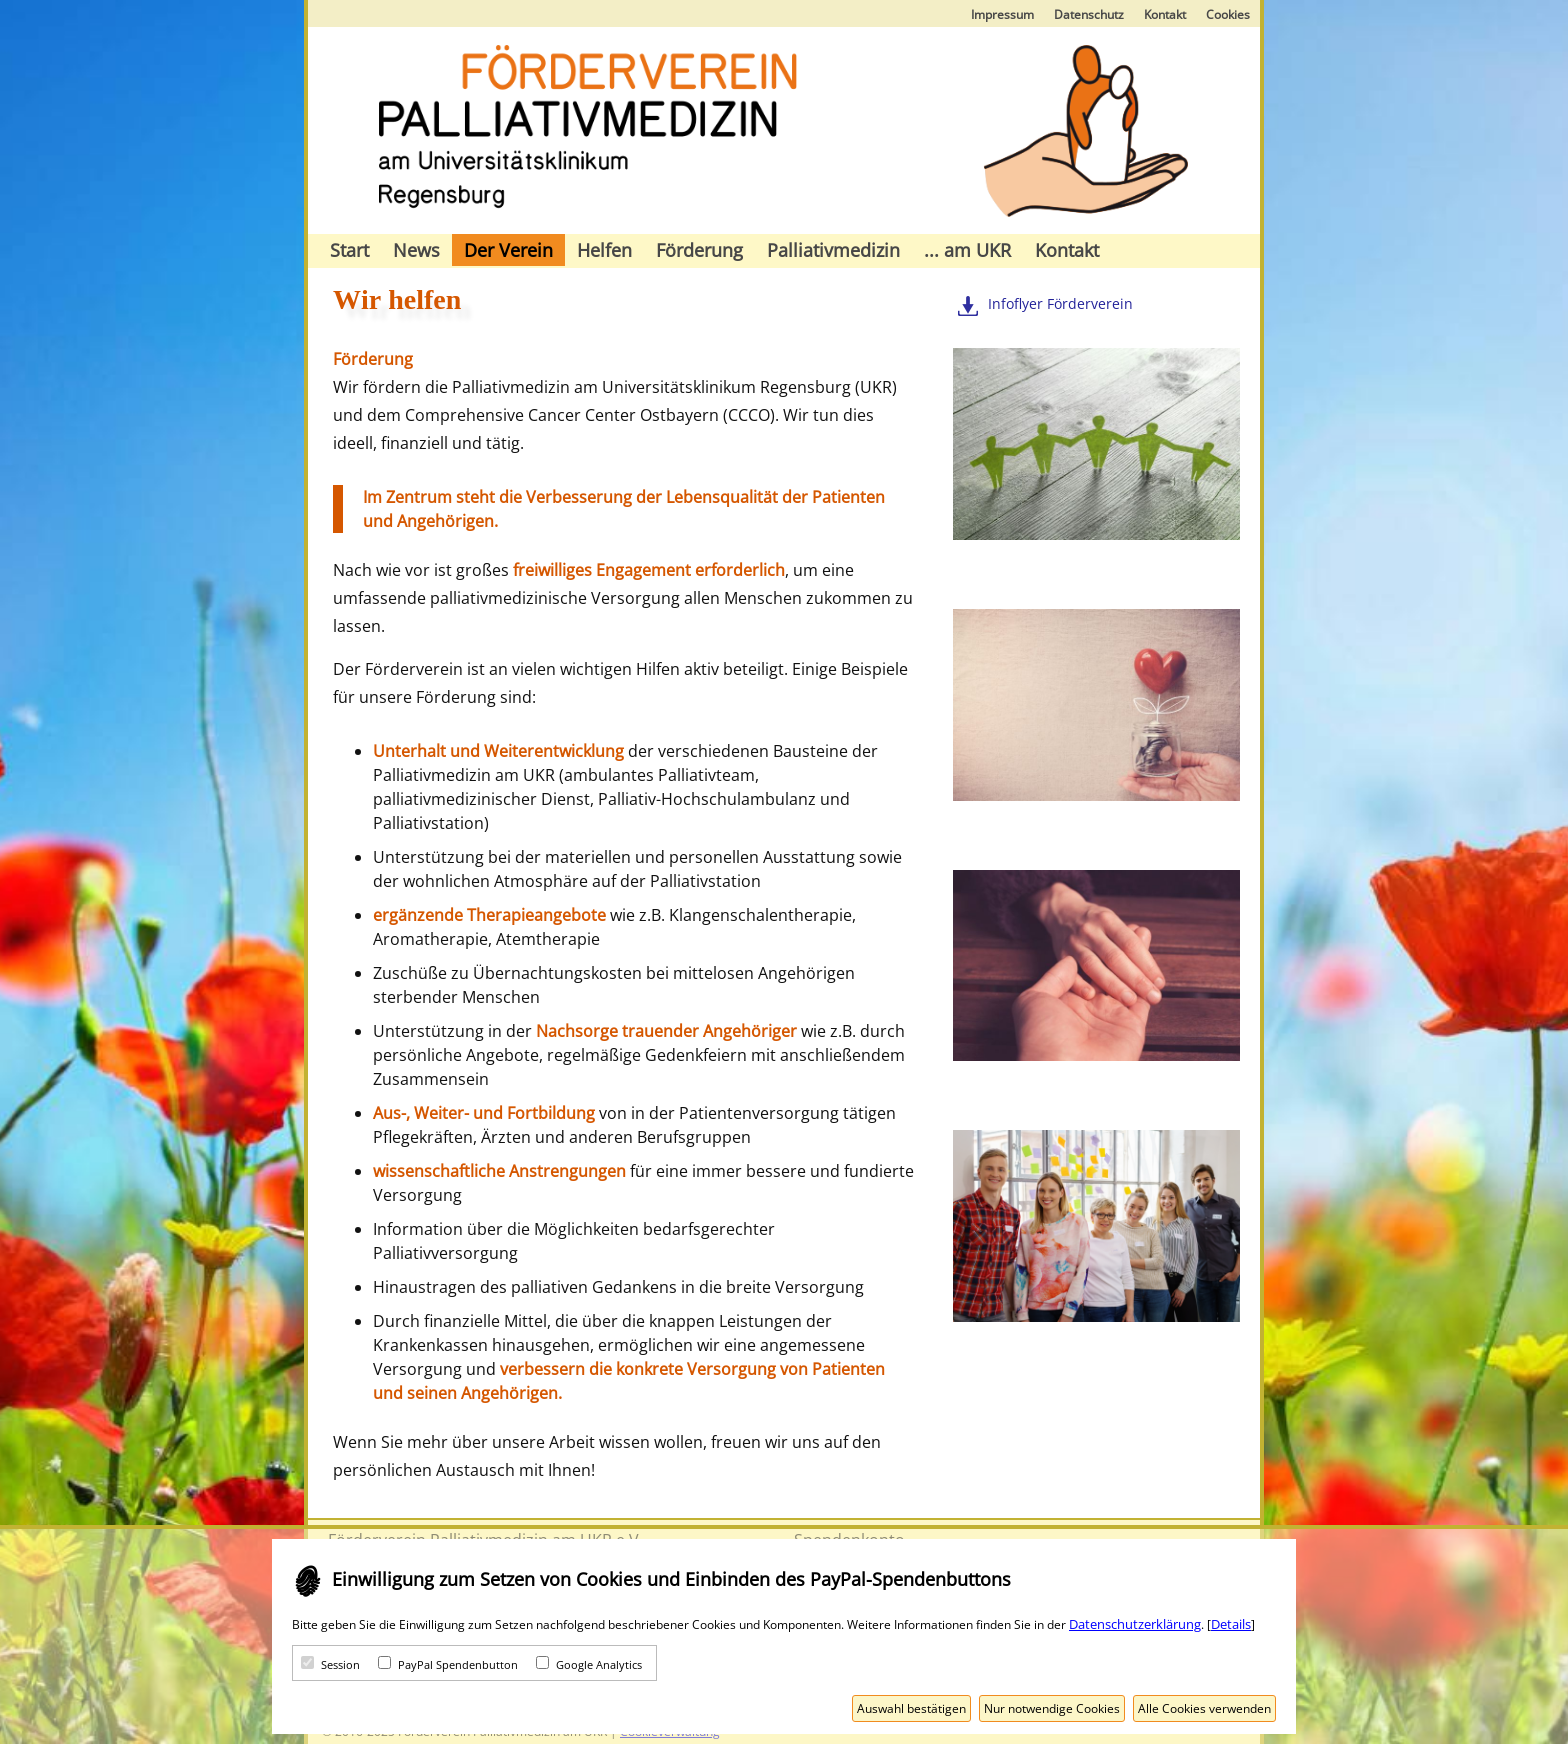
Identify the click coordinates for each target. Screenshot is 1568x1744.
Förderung (699, 250)
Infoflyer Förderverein (1060, 303)
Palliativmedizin (833, 250)
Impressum (1002, 14)
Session (340, 1664)
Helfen (604, 250)
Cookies (1228, 14)
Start (349, 250)
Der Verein (508, 250)
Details (1231, 1624)
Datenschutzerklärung (1135, 1624)
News (416, 250)
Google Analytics (599, 1664)
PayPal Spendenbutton (458, 1664)
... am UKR (967, 250)
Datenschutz (1089, 14)
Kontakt (1165, 14)
